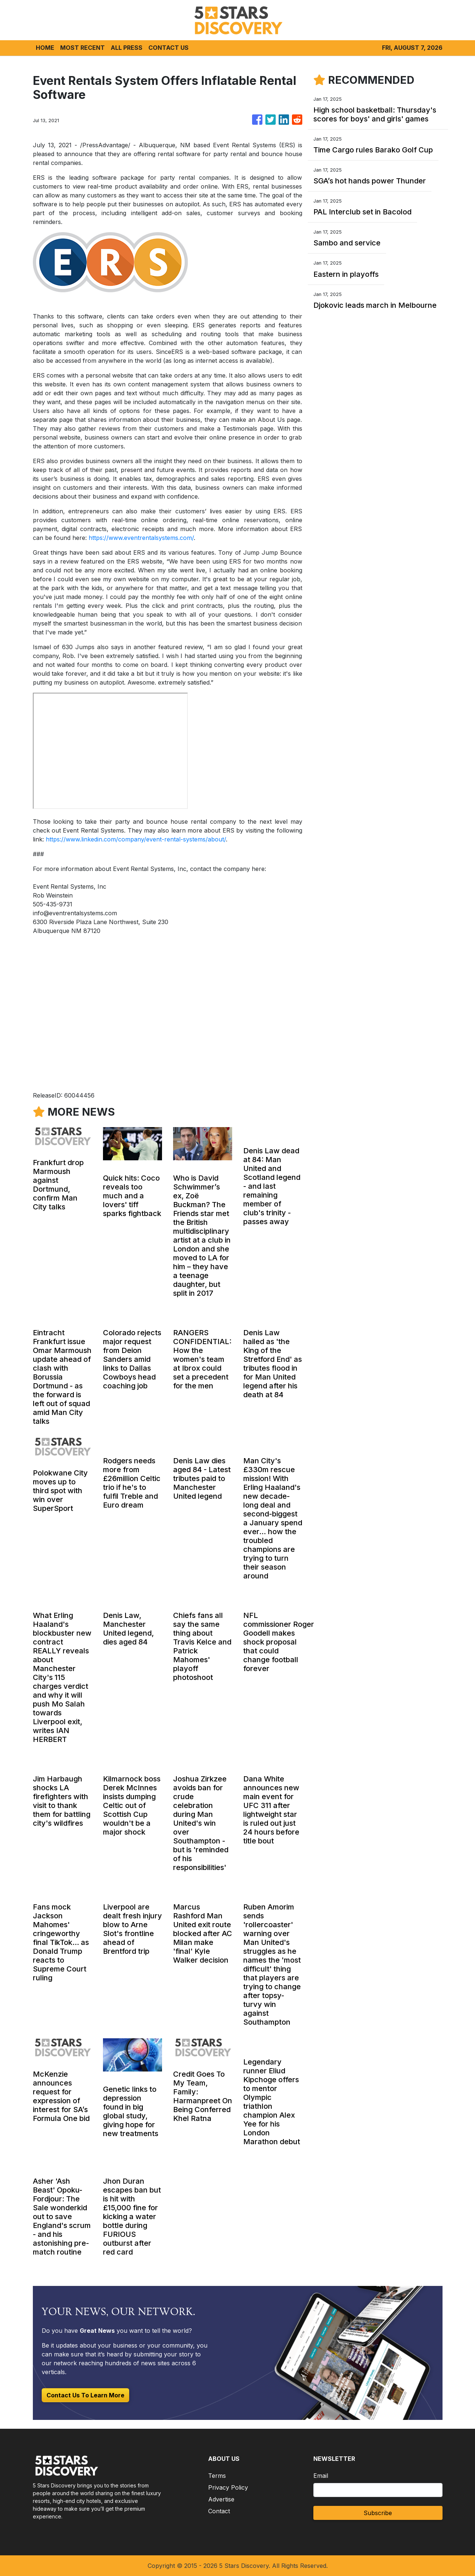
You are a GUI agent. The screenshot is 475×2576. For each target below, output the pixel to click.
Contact (219, 2511)
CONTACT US (168, 47)
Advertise (221, 2499)
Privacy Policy (228, 2487)
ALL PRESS (126, 47)
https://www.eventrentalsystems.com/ (141, 537)
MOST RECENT (82, 47)
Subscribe (378, 2513)
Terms (217, 2475)
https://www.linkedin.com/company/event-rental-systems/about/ (136, 839)
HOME (45, 47)
